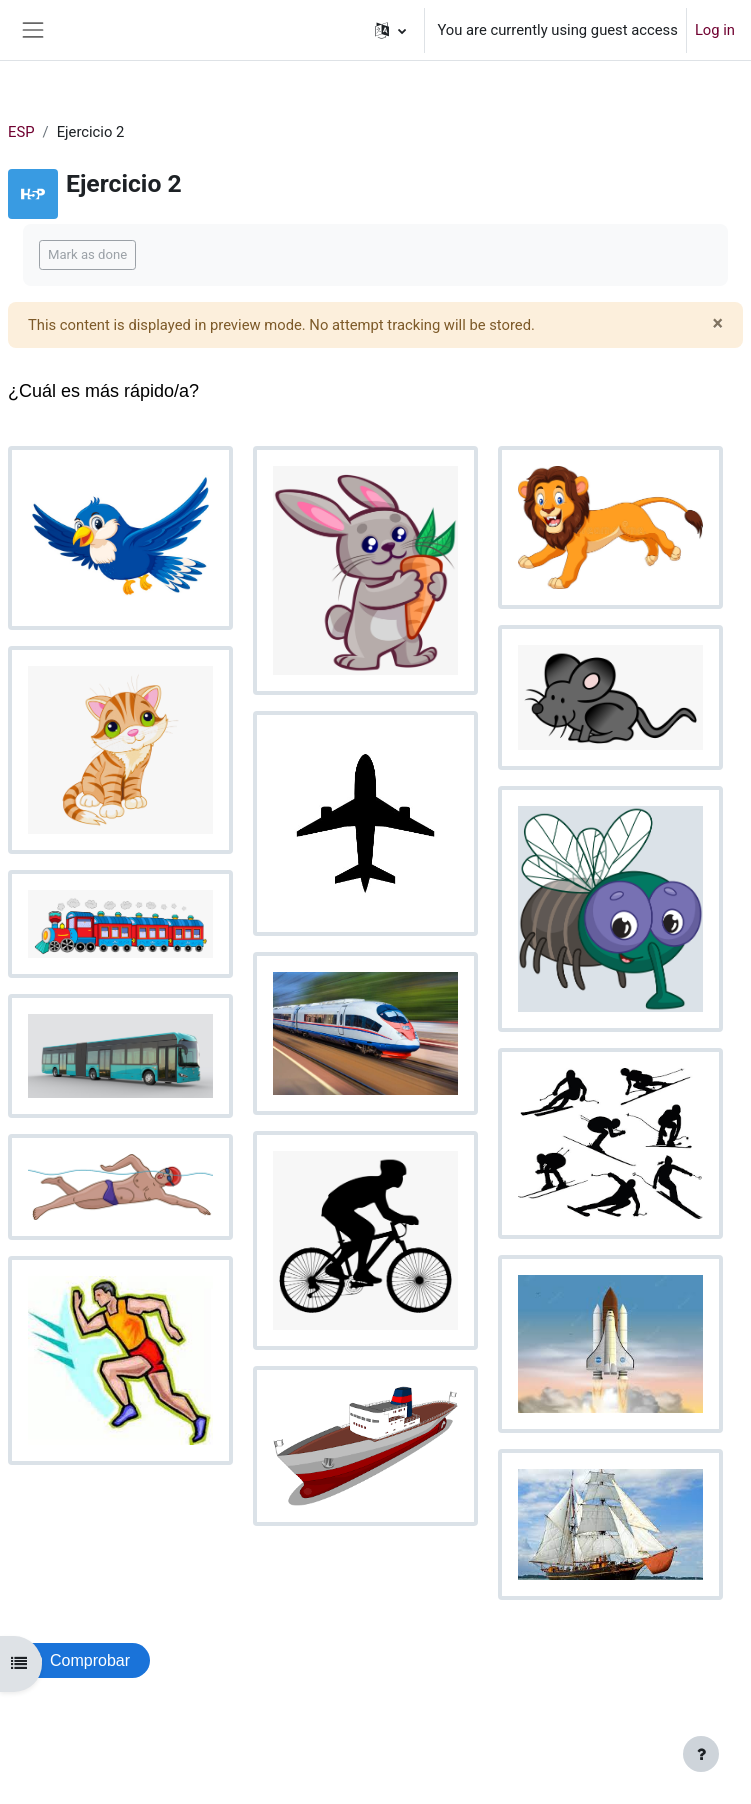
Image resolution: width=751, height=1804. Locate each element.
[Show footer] (701, 1754)
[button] (390, 30)
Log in (715, 30)
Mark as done (87, 254)
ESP (21, 132)
